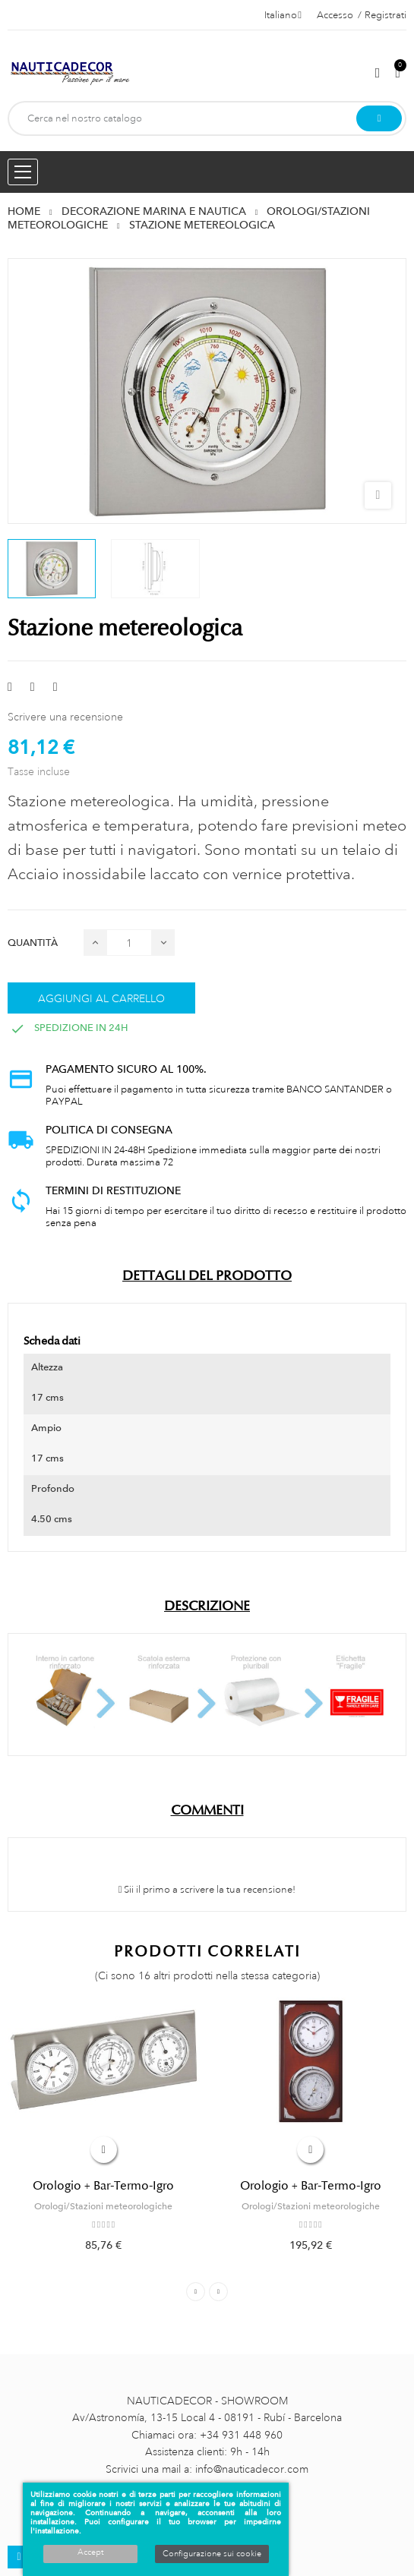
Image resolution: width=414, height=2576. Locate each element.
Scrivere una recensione (65, 717)
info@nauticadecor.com (251, 2469)
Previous (195, 2291)
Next (218, 2291)
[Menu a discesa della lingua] (283, 15)
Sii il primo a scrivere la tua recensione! (207, 1890)
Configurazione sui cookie (212, 2554)
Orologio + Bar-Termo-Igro (103, 2185)
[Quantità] (129, 942)
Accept (90, 2552)
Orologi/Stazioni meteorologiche (103, 2206)
